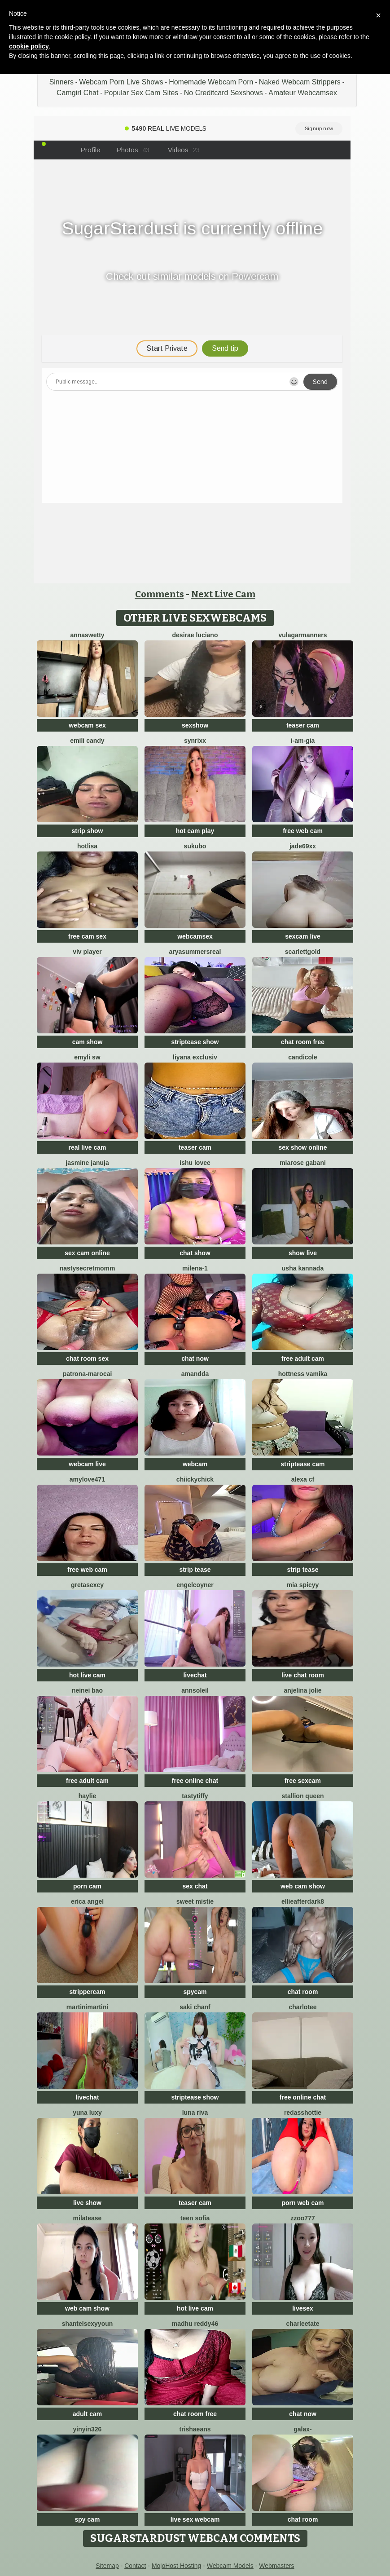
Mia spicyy (303, 1584)
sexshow (195, 725)
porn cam (87, 1886)
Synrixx (195, 740)
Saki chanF (195, 2007)
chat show (195, 1253)
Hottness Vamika (303, 1373)
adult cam (87, 2413)
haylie (87, 1796)
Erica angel (87, 1901)
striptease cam (302, 1464)
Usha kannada (303, 1268)
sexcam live (302, 936)
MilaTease (87, 2218)
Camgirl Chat (77, 93)
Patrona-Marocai (87, 1373)
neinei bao (87, 1690)
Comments (159, 594)
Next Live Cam (223, 594)
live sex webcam (195, 2519)
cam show (87, 1041)
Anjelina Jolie (302, 1690)
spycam (194, 1991)
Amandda (195, 1373)
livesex (302, 2308)
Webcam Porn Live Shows (121, 82)
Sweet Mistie (195, 1901)
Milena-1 (195, 1268)
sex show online (302, 1147)
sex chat (194, 1886)
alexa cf (302, 1479)
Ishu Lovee (195, 1162)
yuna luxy (87, 2112)
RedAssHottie (302, 2112)
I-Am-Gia (303, 740)
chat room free (302, 1041)
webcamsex (195, 936)
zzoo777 (302, 2218)
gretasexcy (87, 1584)
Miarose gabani (303, 1162)
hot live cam (87, 1675)
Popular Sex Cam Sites (141, 93)
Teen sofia (195, 2218)
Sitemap (107, 2565)
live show (87, 2202)
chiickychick (195, 1479)
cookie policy (29, 46)
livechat (194, 1675)
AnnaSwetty (87, 635)
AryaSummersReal (195, 951)
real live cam (87, 1147)
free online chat (195, 1780)
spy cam (87, 2519)
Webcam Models (230, 2565)
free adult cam (302, 1358)
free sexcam (303, 1780)
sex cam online (87, 1253)
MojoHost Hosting (177, 2565)
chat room (303, 1991)
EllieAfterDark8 (302, 1901)
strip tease (194, 1569)
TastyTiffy (195, 1796)
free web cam (303, 830)
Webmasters (276, 2565)
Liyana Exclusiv (195, 1057)
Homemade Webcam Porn (211, 82)
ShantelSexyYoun (87, 2323)
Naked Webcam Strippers (300, 82)
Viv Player (87, 951)
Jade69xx (302, 846)
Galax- (302, 2429)
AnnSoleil (195, 1690)
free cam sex (87, 936)
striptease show (195, 1041)
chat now (195, 1358)
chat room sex (87, 1358)
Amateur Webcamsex (302, 93)
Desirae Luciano (195, 635)
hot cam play (195, 830)
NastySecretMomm (87, 1268)
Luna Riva (195, 2112)
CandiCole (302, 1057)
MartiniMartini (87, 2007)
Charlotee (302, 2007)
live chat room (302, 1675)
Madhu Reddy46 (195, 2323)
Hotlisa (87, 846)
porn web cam (302, 2202)
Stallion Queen (302, 1796)
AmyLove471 (87, 1479)
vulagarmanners (302, 635)
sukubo (195, 846)
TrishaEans (194, 2429)
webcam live (87, 1464)
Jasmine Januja (87, 1162)
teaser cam (302, 725)
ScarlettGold (302, 951)
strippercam (87, 1991)
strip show (87, 830)
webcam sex (87, 725)
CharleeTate (303, 2323)
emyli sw (87, 1057)
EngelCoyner (194, 1584)
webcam (195, 1464)
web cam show (302, 1886)
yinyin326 (87, 2429)
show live (303, 1253)
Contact (135, 2565)
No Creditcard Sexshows (223, 93)
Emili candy (87, 740)
